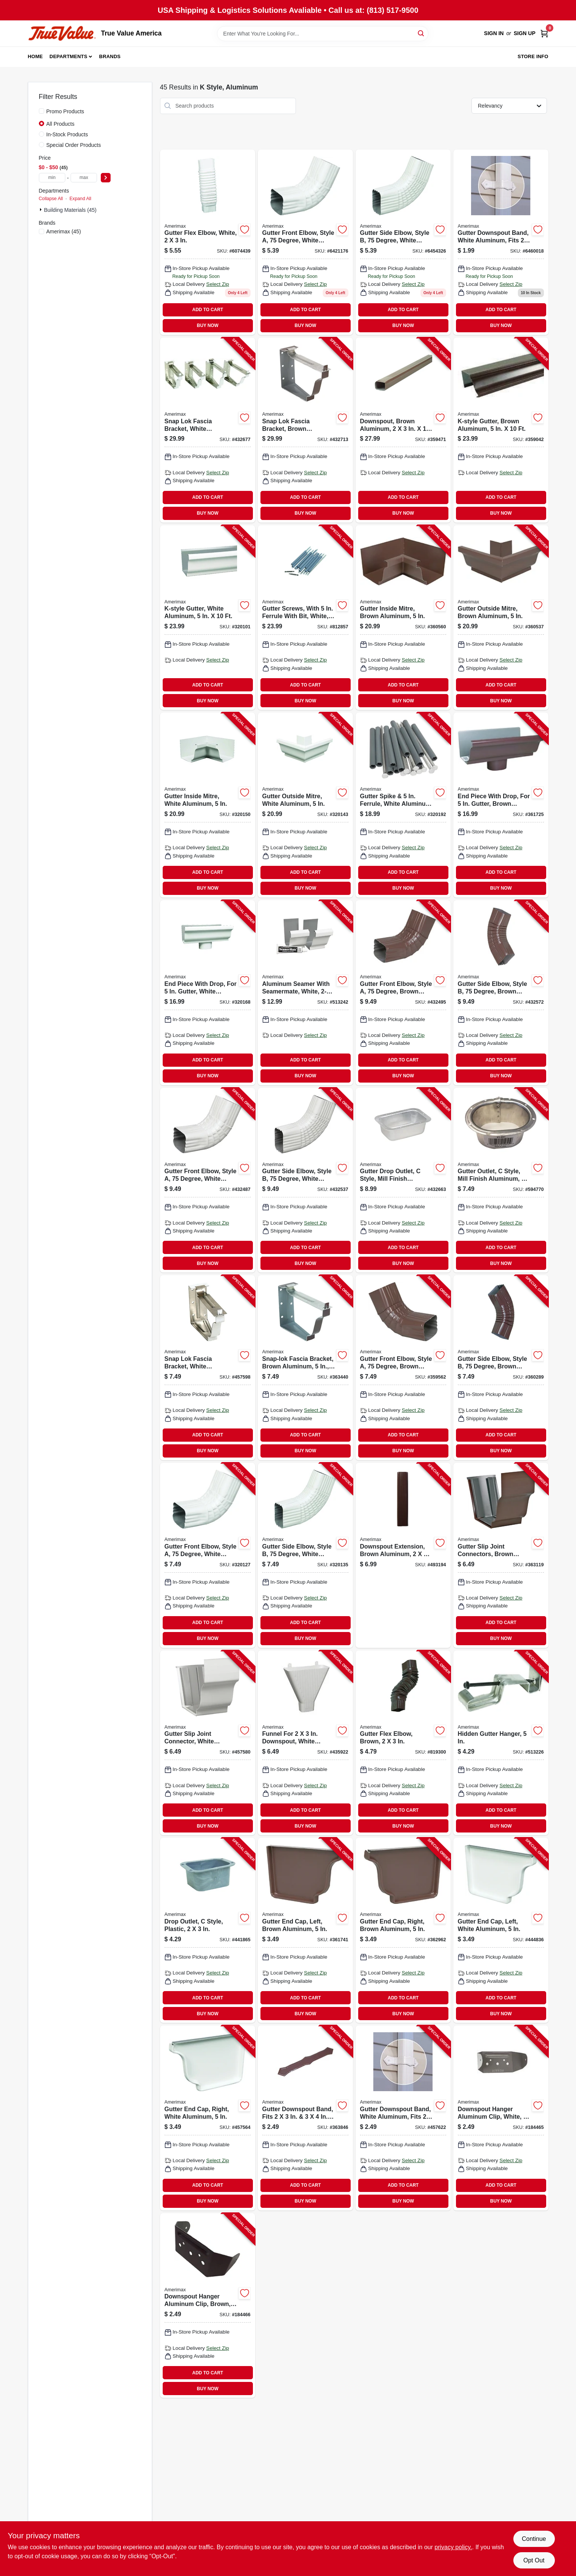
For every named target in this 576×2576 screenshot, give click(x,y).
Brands (110, 56)
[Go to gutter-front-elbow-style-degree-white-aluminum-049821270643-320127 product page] (207, 1555)
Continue (534, 2539)
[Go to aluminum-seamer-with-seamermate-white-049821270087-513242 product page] (305, 992)
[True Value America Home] (62, 33)
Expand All (80, 198)
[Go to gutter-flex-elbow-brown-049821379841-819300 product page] (403, 1743)
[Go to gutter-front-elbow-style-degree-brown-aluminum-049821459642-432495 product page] (403, 992)
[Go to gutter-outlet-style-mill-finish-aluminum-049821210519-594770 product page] (500, 1180)
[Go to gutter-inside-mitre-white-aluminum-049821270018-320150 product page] (207, 805)
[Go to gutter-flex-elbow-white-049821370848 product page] (207, 242)
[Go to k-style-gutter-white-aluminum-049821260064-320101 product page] (207, 617)
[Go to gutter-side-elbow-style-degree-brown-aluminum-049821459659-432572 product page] (500, 992)
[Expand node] (41, 209)
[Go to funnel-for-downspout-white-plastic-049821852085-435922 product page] (305, 1743)
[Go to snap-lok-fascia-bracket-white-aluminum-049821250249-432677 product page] (207, 430)
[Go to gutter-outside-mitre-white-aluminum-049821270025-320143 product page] (305, 805)
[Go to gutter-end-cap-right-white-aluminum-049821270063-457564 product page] (207, 2117)
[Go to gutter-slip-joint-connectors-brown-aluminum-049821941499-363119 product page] (500, 1555)
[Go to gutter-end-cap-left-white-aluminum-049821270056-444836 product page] (500, 1930)
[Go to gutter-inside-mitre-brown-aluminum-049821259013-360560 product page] (403, 617)
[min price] (52, 177)
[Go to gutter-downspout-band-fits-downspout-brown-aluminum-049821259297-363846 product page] (305, 2117)
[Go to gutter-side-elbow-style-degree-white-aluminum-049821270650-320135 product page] (305, 1555)
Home (35, 56)
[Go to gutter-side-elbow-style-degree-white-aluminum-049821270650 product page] (403, 242)
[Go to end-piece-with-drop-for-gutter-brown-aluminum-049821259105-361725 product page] (500, 805)
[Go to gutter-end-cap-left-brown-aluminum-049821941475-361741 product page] (305, 1930)
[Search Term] (322, 33)
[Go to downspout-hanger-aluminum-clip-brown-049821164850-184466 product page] (207, 2305)
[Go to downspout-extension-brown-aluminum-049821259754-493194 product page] (403, 1555)
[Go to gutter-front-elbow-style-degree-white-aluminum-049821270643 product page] (305, 242)
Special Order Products (73, 145)
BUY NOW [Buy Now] (208, 325)
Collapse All (51, 198)
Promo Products (65, 111)
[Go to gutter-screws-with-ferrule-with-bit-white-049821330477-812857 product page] (305, 617)
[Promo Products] (41, 111)
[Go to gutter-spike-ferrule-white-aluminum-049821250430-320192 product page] (403, 805)
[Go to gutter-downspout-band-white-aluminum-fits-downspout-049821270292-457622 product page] (403, 2117)
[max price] (84, 177)
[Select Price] (106, 177)
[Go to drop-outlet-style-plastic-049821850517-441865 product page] (207, 1930)
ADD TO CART (207, 309)
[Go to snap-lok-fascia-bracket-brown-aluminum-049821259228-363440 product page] (305, 1367)
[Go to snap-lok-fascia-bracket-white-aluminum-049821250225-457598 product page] (207, 1367)
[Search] (421, 33)
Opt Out (533, 2560)
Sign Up (525, 33)
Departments (68, 56)
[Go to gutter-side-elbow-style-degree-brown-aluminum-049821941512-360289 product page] (500, 1367)
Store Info (532, 56)
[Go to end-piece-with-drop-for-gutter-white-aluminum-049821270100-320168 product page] (207, 992)
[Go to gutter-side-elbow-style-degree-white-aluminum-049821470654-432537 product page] (305, 1180)
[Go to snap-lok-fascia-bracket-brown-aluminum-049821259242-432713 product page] (305, 430)
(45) (63, 231)
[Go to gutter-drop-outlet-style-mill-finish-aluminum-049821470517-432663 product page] (403, 1180)
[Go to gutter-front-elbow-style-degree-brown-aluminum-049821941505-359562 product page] (403, 1367)
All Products (60, 124)
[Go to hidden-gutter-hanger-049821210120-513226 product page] (500, 1743)
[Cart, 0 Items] (544, 33)
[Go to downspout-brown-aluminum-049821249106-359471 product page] (403, 430)
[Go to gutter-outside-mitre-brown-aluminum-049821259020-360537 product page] (500, 617)
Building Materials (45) (70, 210)
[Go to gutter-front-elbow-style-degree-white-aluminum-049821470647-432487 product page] (207, 1180)
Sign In (494, 33)
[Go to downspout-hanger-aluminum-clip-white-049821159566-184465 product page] (500, 2117)
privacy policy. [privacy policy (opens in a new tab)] (453, 2547)
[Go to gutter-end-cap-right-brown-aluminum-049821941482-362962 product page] (403, 1930)
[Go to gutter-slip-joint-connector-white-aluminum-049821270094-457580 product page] (207, 1743)
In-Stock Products (67, 134)
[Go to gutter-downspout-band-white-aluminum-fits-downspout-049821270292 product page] (500, 242)
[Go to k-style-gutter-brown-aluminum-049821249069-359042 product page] (500, 430)
